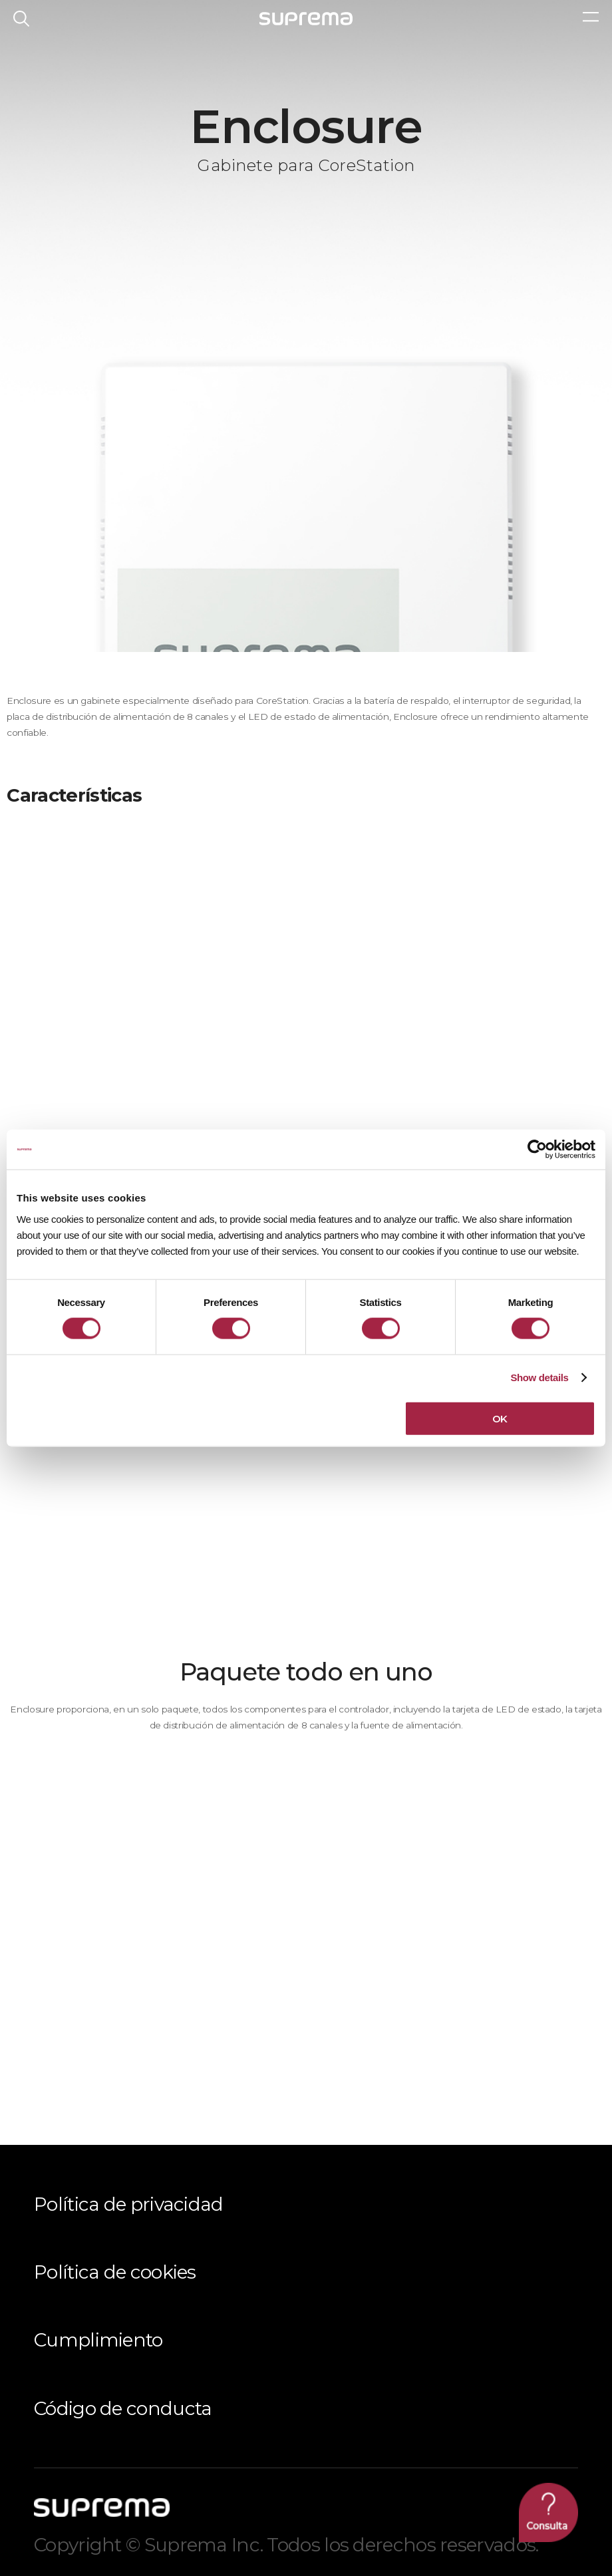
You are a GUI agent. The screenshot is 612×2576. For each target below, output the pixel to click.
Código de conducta (123, 2408)
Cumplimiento (98, 2340)
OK (500, 1418)
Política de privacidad (129, 2204)
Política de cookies (115, 2272)
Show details (539, 1377)
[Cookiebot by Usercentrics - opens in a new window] (537, 1150)
